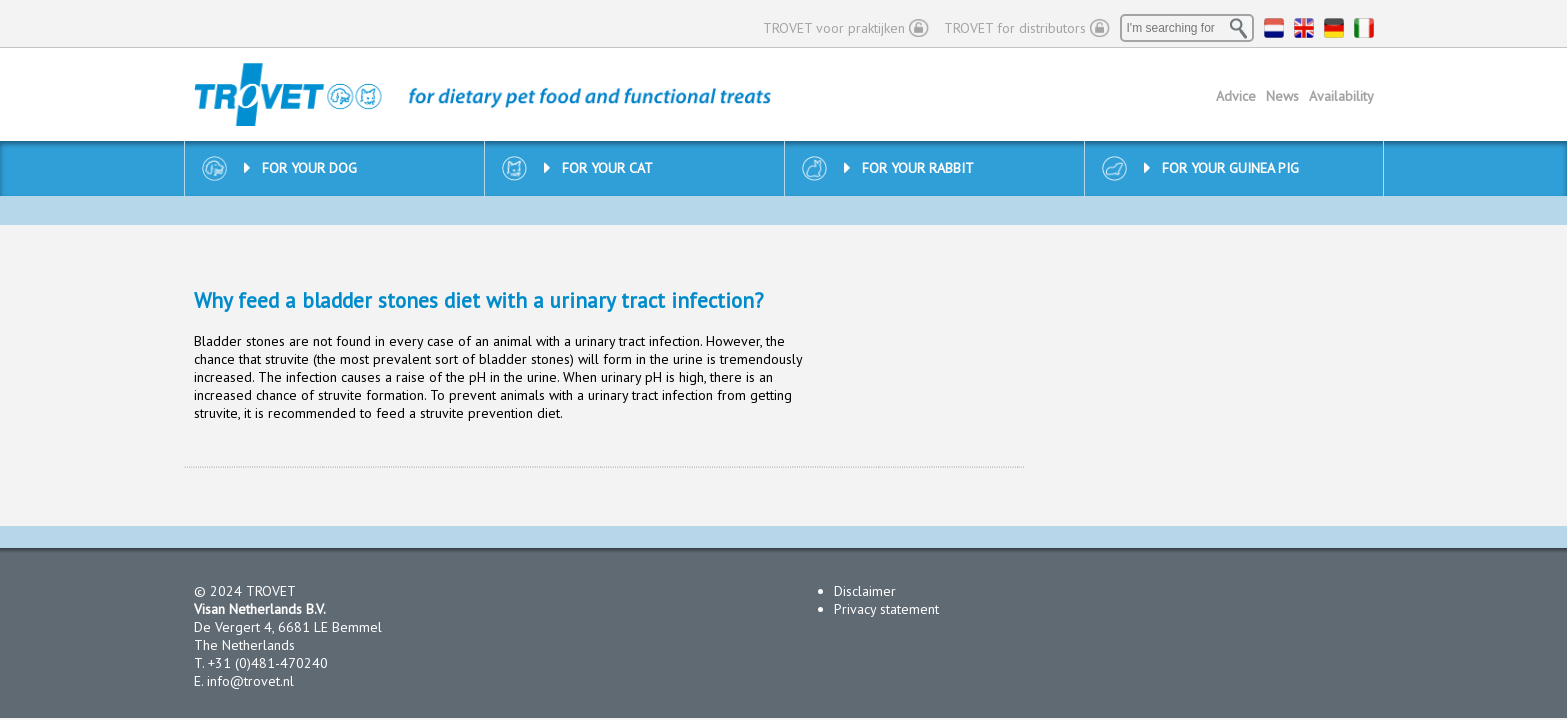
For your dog (300, 168)
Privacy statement (886, 609)
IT (1364, 28)
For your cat (598, 168)
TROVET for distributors (1015, 28)
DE (1334, 28)
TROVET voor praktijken (834, 28)
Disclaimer (865, 591)
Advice (1236, 96)
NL (1274, 28)
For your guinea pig (1221, 168)
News (1282, 96)
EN (1304, 28)
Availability (1341, 96)
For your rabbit (909, 168)
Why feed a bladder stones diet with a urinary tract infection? (479, 300)
